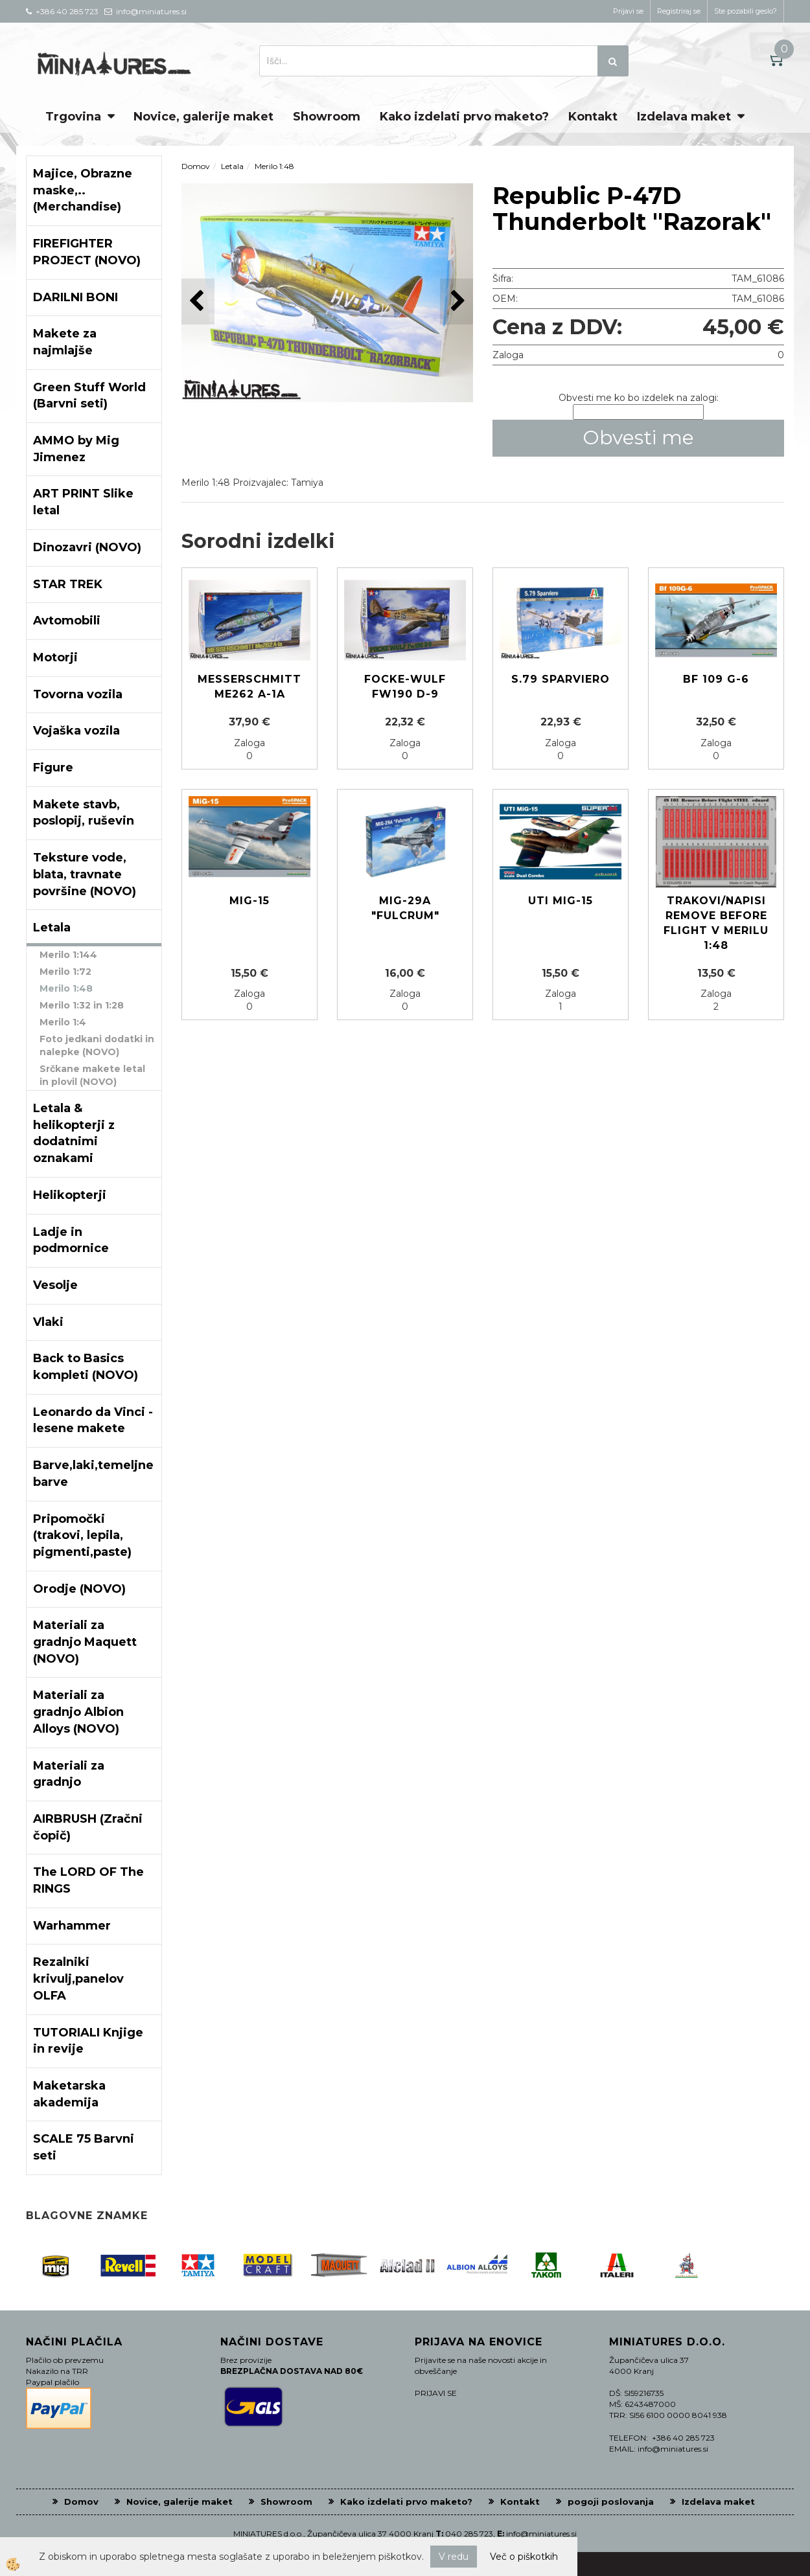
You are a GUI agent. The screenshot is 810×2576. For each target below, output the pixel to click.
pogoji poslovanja (611, 2501)
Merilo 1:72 (65, 971)
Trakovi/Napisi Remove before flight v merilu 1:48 (716, 923)
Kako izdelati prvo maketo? (464, 116)
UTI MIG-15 (560, 901)
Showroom (326, 116)
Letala (232, 166)
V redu (454, 2556)
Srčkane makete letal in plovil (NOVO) (92, 1075)
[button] (456, 302)
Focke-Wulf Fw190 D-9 (405, 686)
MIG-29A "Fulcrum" (405, 908)
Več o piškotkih (524, 2556)
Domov (195, 166)
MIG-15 (249, 901)
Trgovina (73, 116)
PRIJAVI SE (436, 2393)
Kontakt (593, 116)
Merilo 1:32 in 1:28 (82, 1005)
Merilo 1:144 (68, 955)
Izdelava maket (684, 116)
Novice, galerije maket (203, 116)
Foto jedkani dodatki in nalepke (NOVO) (97, 1045)
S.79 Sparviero (560, 679)
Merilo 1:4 (63, 1022)
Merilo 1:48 (66, 988)
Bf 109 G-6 (716, 679)
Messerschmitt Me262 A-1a (249, 686)
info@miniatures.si (541, 2533)
